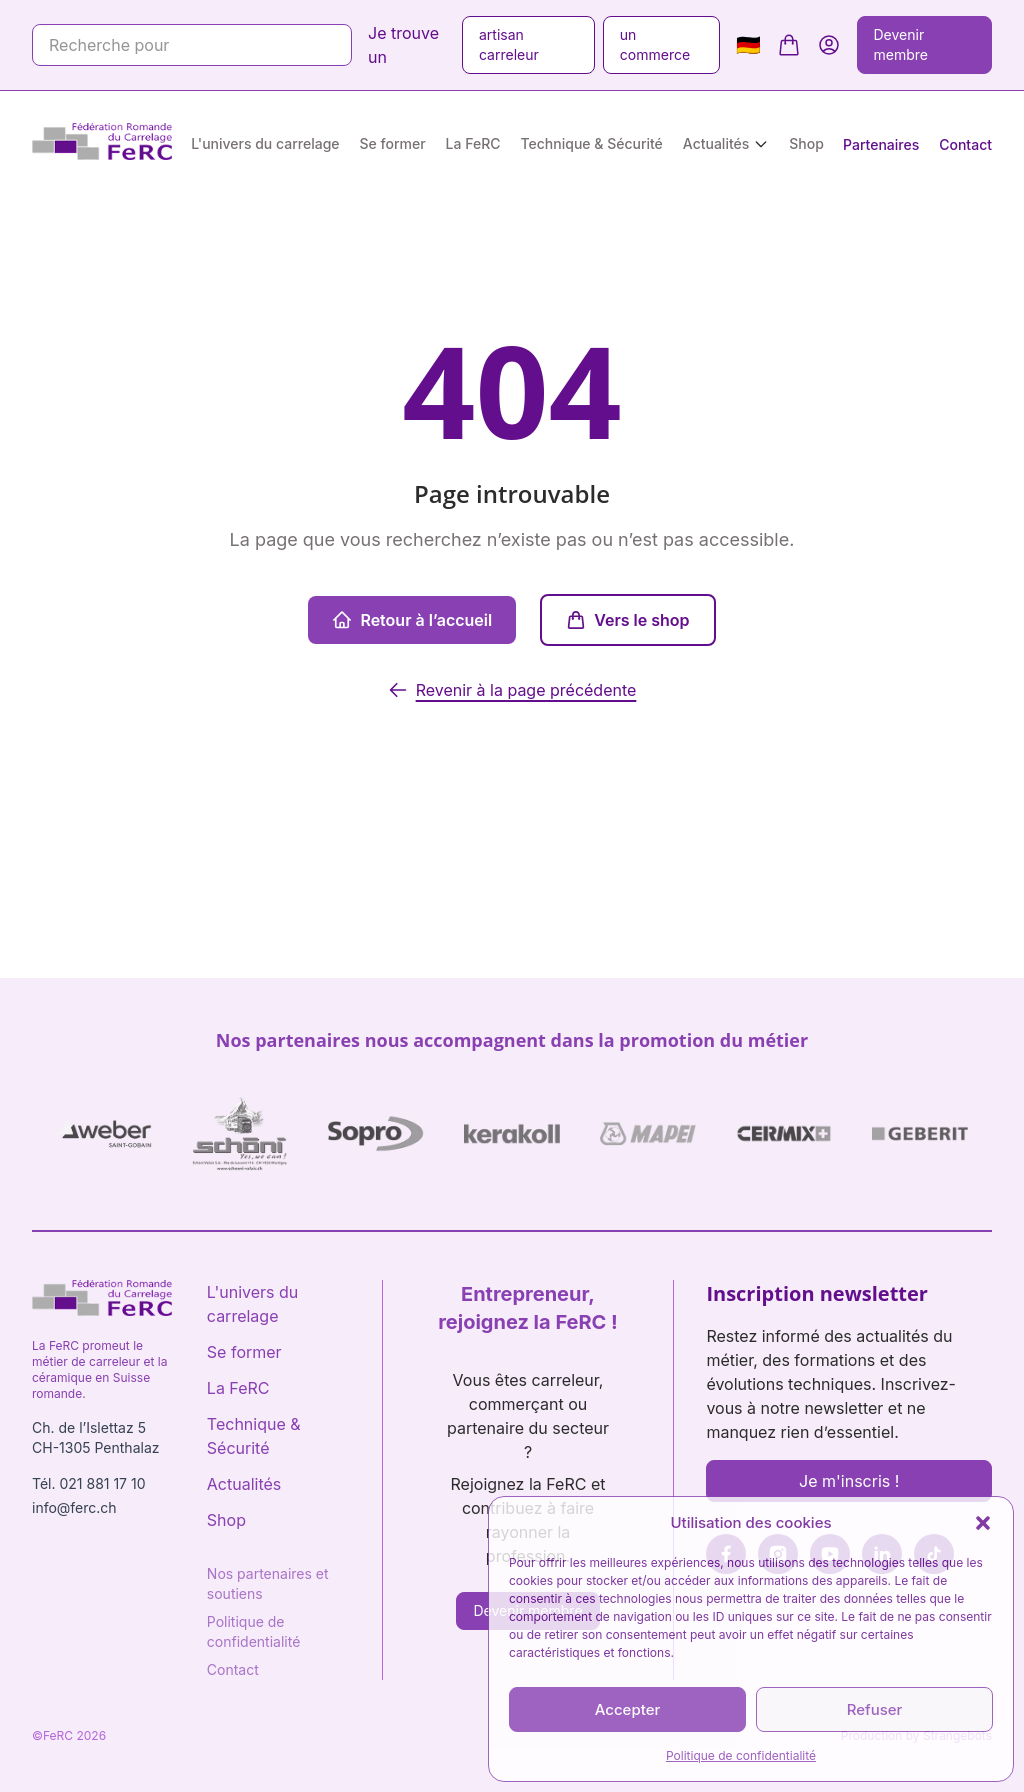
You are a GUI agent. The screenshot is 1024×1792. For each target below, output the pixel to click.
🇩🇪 (748, 45)
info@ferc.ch (74, 1507)
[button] (983, 1523)
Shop (806, 143)
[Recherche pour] (192, 45)
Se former (393, 143)
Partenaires (881, 144)
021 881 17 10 (102, 1483)
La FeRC (473, 143)
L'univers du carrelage (265, 143)
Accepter (628, 1709)
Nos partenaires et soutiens (268, 1583)
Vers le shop (627, 620)
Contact (965, 144)
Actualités (716, 143)
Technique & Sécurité (592, 143)
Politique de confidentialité (741, 1755)
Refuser (875, 1709)
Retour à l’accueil (412, 620)
